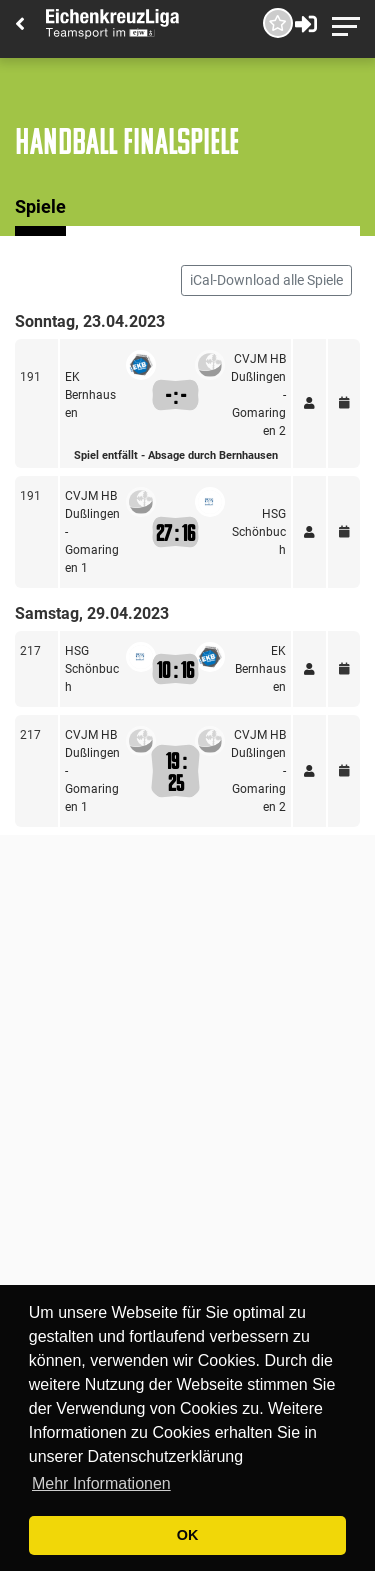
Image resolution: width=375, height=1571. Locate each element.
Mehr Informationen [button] (101, 1483)
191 (30, 377)
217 (30, 651)
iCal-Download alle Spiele (266, 280)
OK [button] (188, 1535)
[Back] (20, 25)
